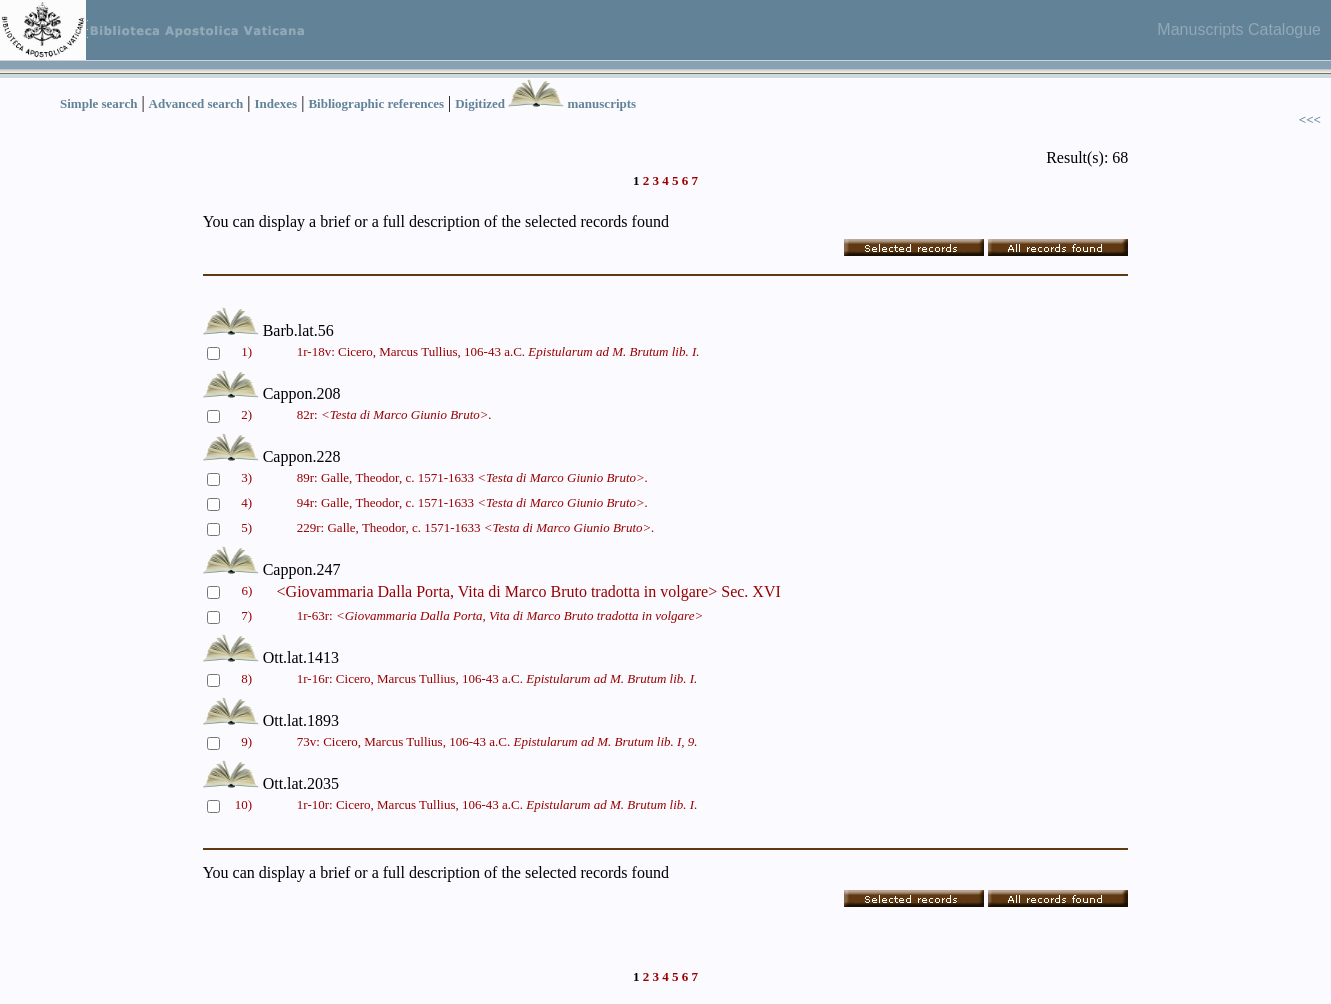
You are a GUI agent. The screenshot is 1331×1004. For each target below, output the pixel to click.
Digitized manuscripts (545, 103)
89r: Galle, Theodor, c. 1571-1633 (472, 477)
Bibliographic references (376, 103)
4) (246, 502)
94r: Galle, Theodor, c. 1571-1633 (472, 502)
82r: (394, 414)
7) (246, 615)
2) (246, 414)
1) (246, 351)
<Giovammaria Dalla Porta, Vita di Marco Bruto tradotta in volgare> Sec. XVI (529, 591)
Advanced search (196, 103)
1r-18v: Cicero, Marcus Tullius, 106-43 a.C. (498, 351)
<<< (1310, 119)
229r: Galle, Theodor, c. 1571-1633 (476, 527)
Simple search (98, 103)
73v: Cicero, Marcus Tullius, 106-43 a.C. (497, 741)
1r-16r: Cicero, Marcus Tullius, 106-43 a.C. (497, 678)
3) (246, 477)
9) (246, 741)
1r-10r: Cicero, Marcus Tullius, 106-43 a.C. (497, 804)
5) (246, 527)
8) (246, 678)
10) (243, 804)
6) (246, 590)
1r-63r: (500, 615)
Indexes (276, 103)
